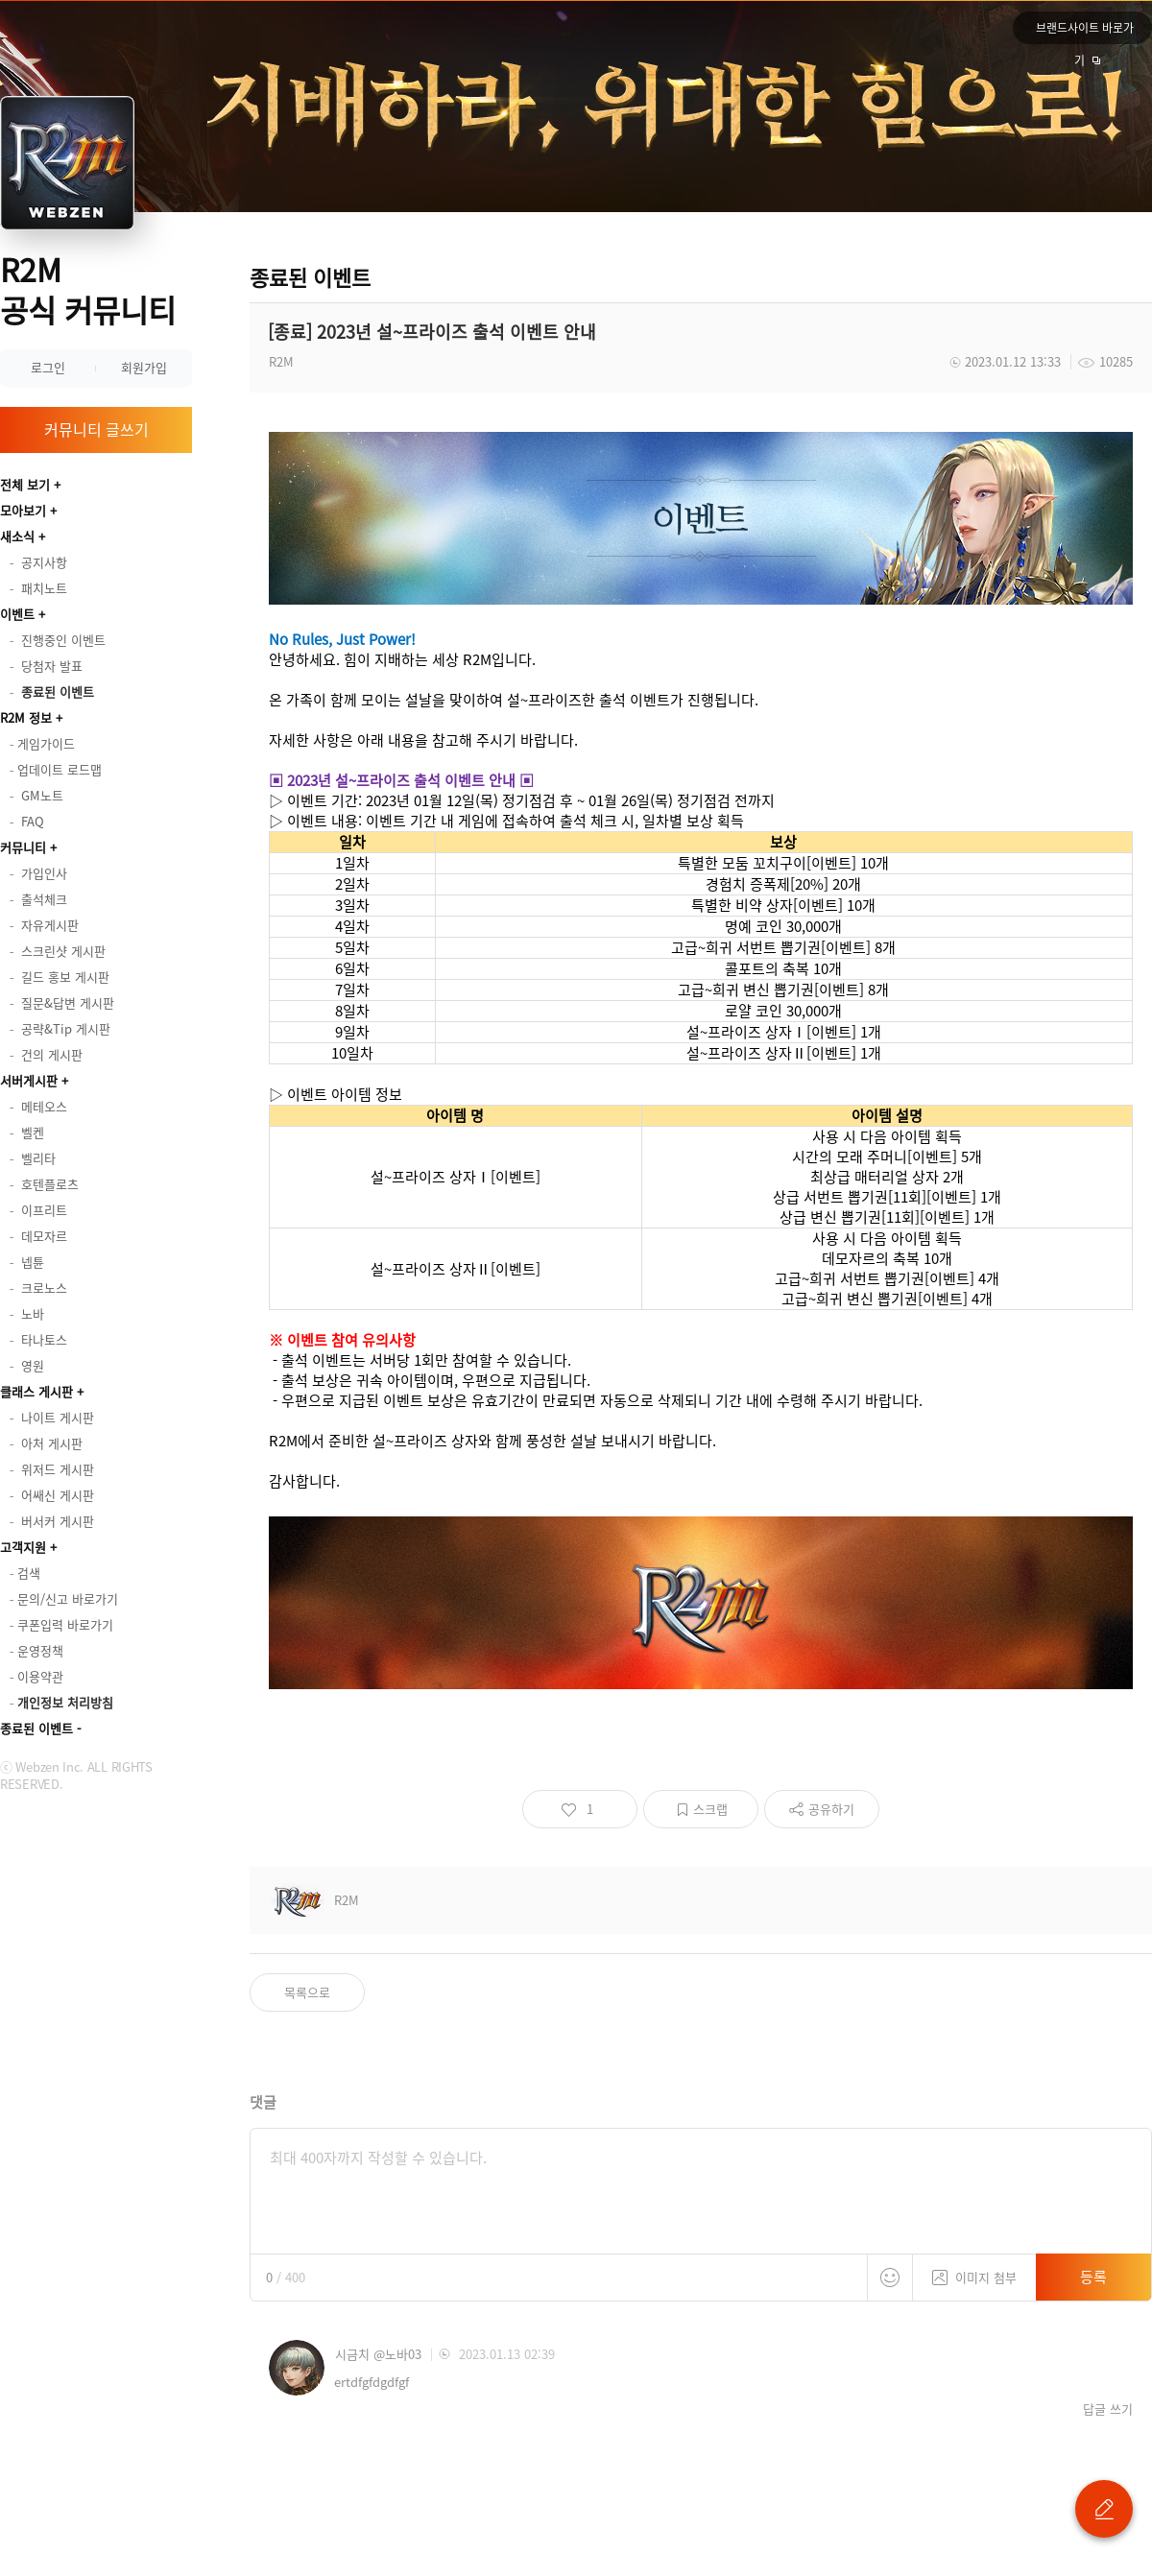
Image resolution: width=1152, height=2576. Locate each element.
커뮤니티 (23, 847)
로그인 (48, 367)
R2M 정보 (26, 717)
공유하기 (831, 1809)
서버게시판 (29, 1080)
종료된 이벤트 (36, 1728)
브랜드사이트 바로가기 (1085, 31)
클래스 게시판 (36, 1391)
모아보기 (23, 510)
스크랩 (710, 1809)
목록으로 (307, 1992)
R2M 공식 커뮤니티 (88, 289)
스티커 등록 (890, 2277)
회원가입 (144, 367)
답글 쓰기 (1108, 2409)
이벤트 (17, 614)
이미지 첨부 (974, 2270)
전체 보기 (25, 484)
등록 (1093, 2276)
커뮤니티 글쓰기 (96, 429)
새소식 (17, 536)
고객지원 (23, 1547)
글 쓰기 (1104, 2509)
